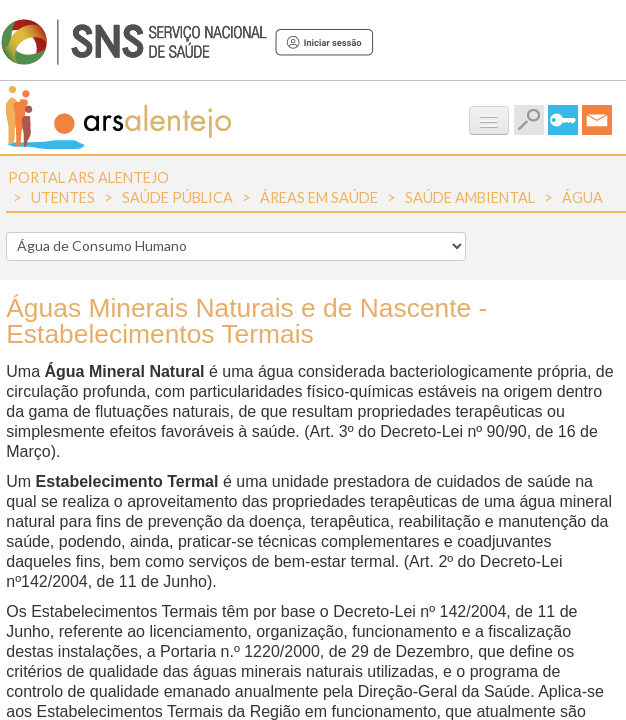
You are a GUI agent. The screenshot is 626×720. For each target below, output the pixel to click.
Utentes (63, 197)
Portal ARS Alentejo (88, 177)
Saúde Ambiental (470, 197)
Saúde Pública (177, 197)
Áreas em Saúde (319, 197)
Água (582, 197)
